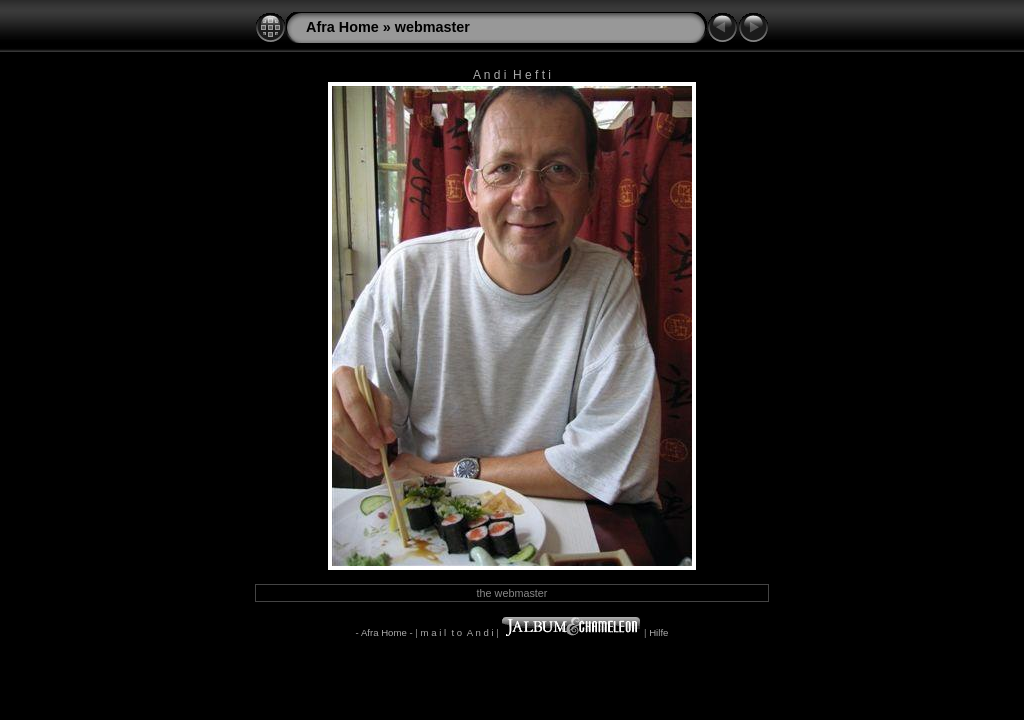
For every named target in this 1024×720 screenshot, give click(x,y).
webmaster (432, 27)
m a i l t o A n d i (456, 632)
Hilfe (658, 632)
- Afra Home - (384, 632)
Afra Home (342, 27)
